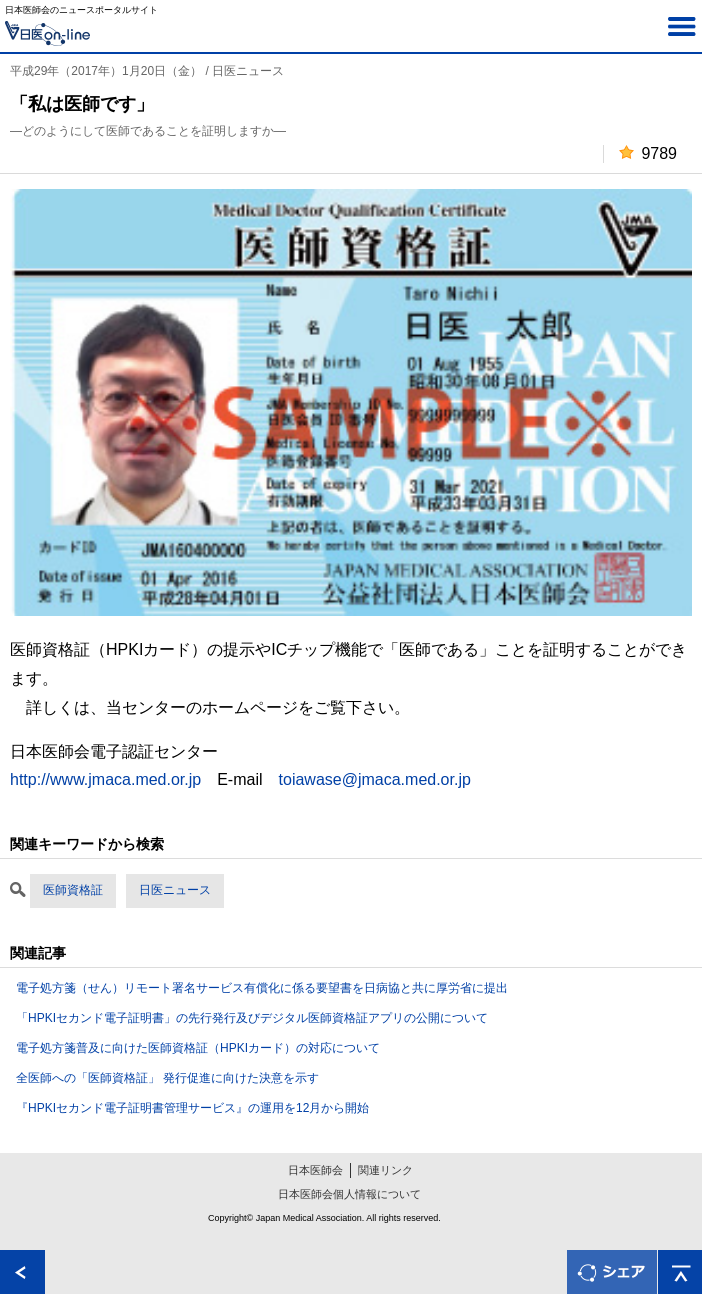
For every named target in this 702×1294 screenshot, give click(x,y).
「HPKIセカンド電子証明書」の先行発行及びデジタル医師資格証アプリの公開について (252, 1018)
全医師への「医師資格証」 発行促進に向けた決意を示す (167, 1078)
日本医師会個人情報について (349, 1194)
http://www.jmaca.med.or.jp (105, 779)
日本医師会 (315, 1170)
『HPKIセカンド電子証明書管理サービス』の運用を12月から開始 (192, 1108)
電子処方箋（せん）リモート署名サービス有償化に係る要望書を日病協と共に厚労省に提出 (262, 988)
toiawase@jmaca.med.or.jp (375, 779)
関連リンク (385, 1170)
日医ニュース (175, 890)
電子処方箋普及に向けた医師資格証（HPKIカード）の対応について (198, 1048)
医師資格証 (73, 890)
